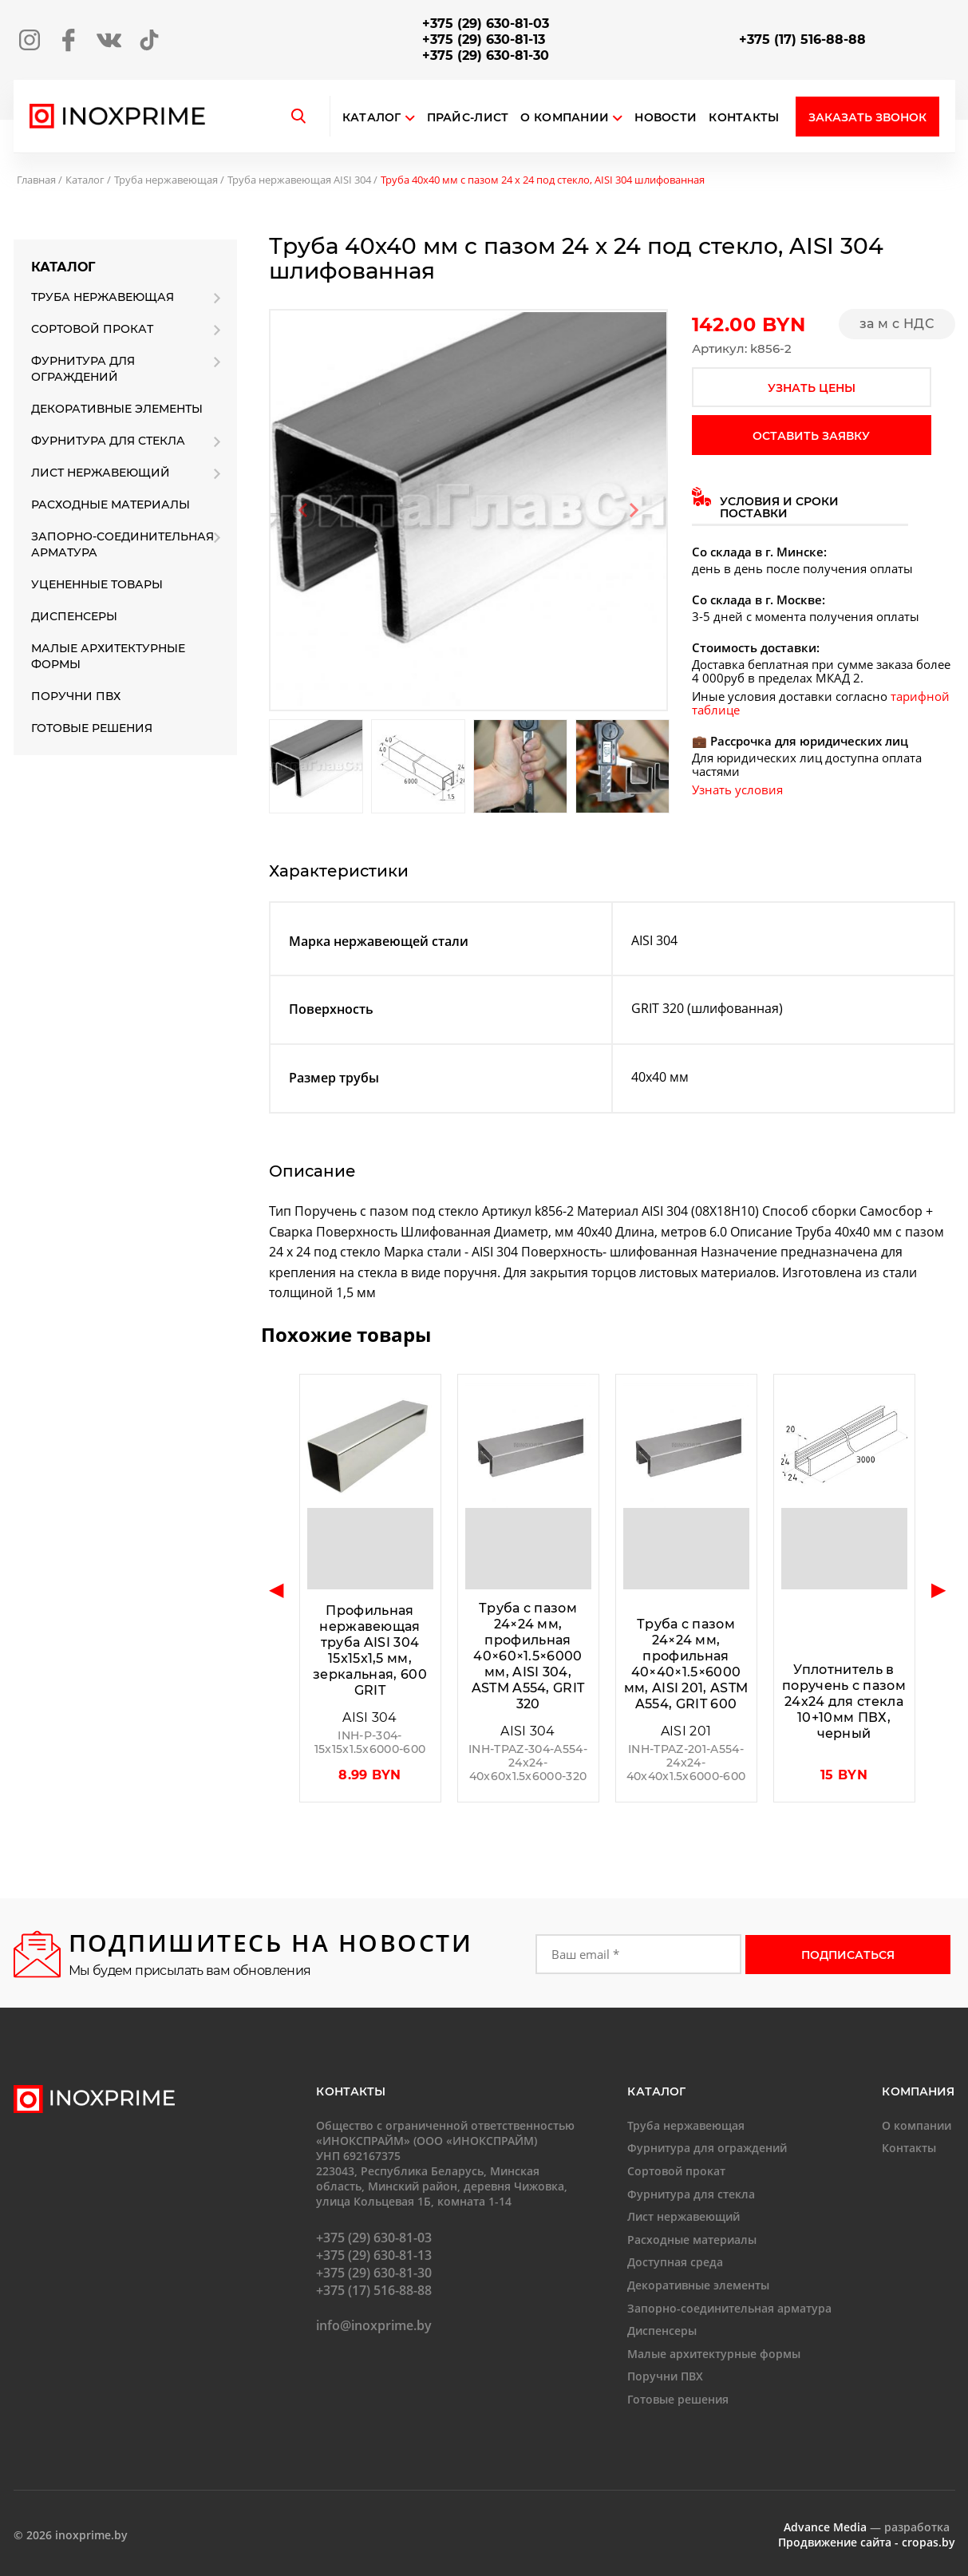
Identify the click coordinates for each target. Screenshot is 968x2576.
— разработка (867, 2526)
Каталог (371, 118)
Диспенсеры (74, 616)
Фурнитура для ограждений (83, 369)
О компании (571, 118)
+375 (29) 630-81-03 (485, 23)
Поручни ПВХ (76, 696)
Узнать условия (737, 789)
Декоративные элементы (117, 409)
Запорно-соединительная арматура (122, 544)
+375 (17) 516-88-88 (802, 39)
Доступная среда (675, 2261)
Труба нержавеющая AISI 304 (299, 179)
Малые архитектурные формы (108, 656)
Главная (36, 179)
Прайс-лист (468, 118)
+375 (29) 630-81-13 (483, 39)
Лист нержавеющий (100, 472)
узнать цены (811, 388)
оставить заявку (811, 436)
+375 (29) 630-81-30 (485, 55)
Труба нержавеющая (166, 179)
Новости (665, 118)
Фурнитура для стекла (108, 440)
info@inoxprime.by (374, 2325)
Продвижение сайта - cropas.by (866, 2542)
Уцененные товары (97, 584)
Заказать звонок (867, 117)
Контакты (744, 118)
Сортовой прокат (92, 329)
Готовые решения (91, 728)
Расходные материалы (110, 504)
